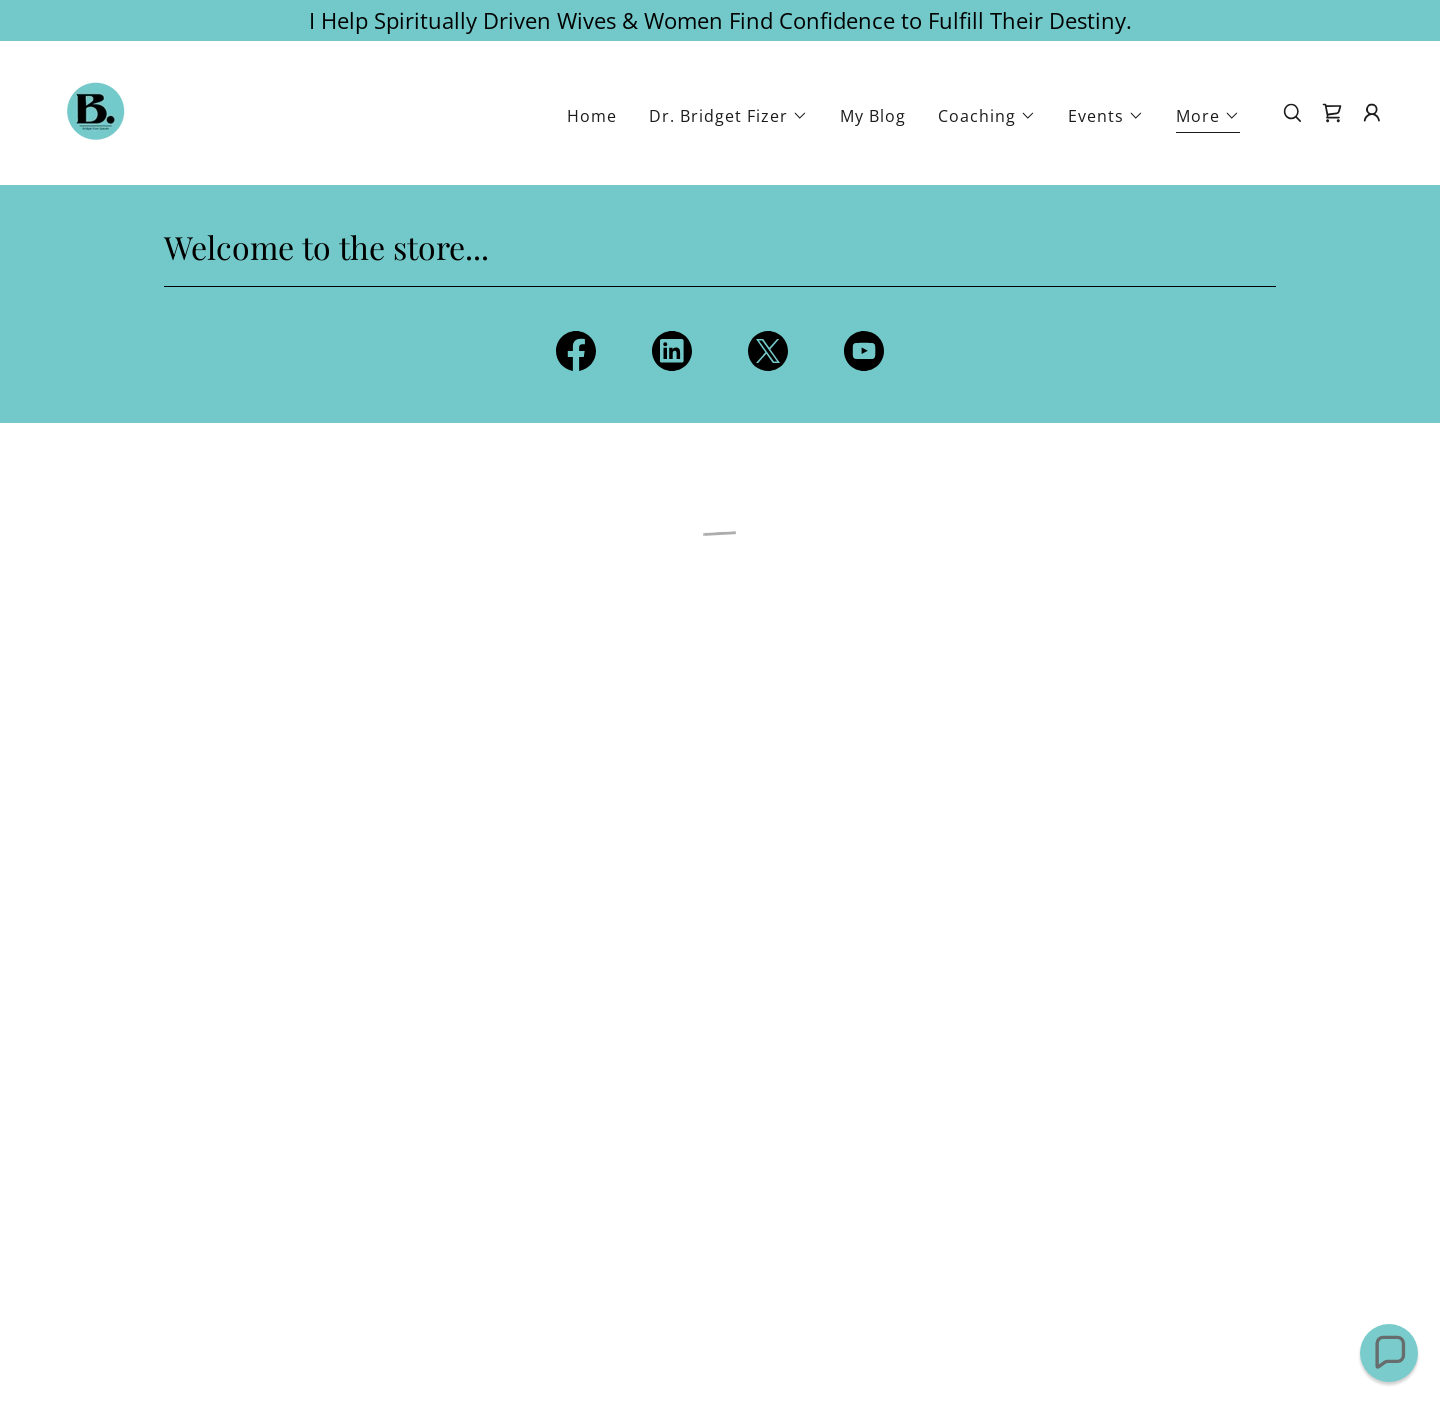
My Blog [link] (873, 116)
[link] (96, 111)
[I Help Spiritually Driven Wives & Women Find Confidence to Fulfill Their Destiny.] (720, 20)
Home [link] (592, 116)
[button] (728, 116)
